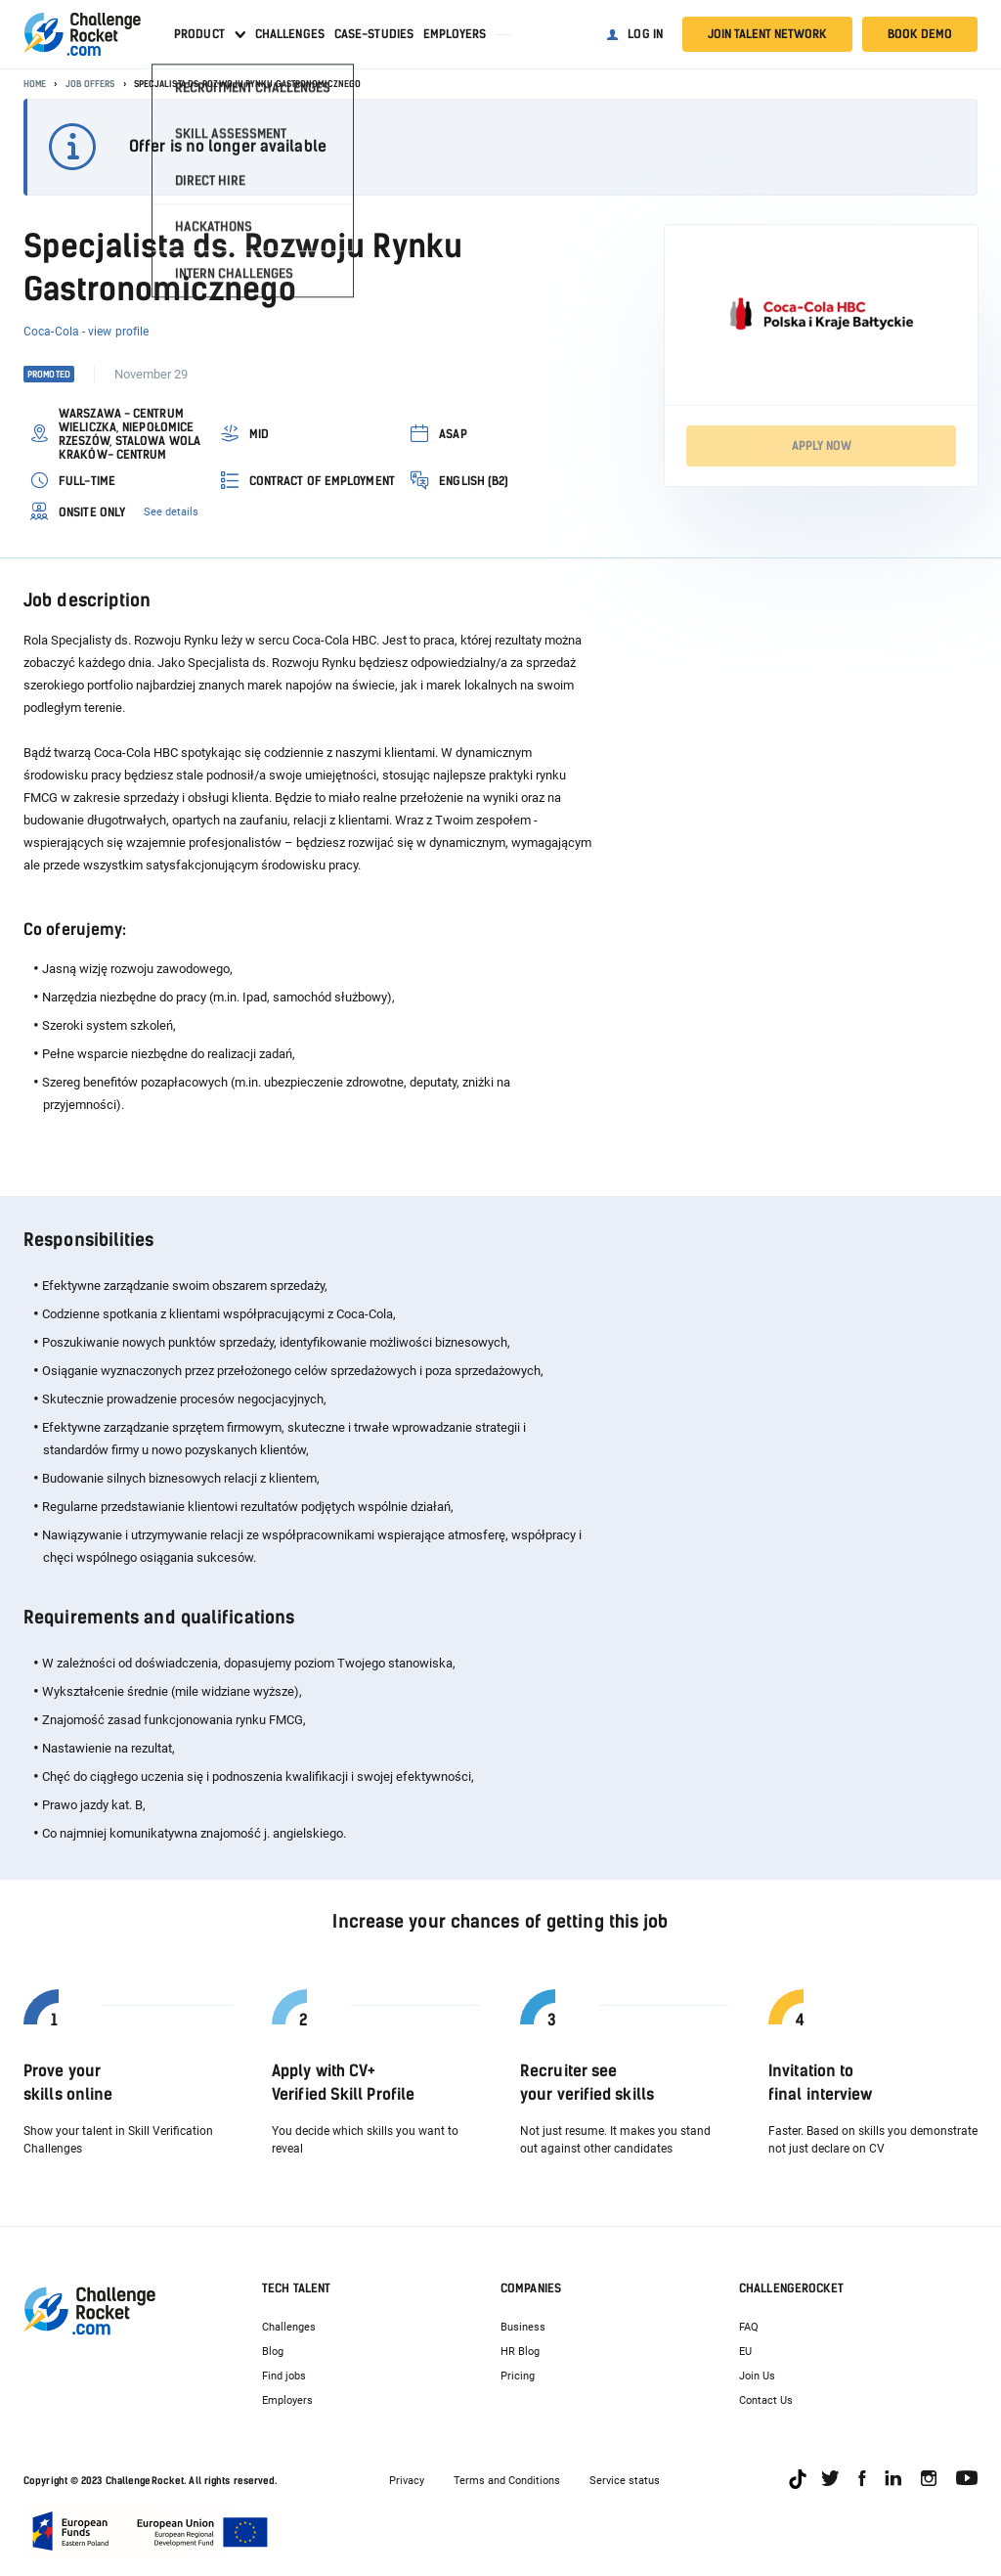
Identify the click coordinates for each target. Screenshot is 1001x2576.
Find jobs (284, 2376)
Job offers (90, 83)
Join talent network (767, 34)
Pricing (517, 2376)
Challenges (290, 34)
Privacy (406, 2480)
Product (199, 34)
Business (522, 2327)
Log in (645, 34)
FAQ (749, 2327)
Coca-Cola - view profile (86, 331)
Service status (624, 2480)
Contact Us (766, 2400)
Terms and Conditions (507, 2480)
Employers (454, 34)
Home (34, 83)
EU (745, 2351)
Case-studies (373, 34)
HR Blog (520, 2351)
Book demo (920, 34)
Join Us (757, 2376)
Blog (272, 2351)
